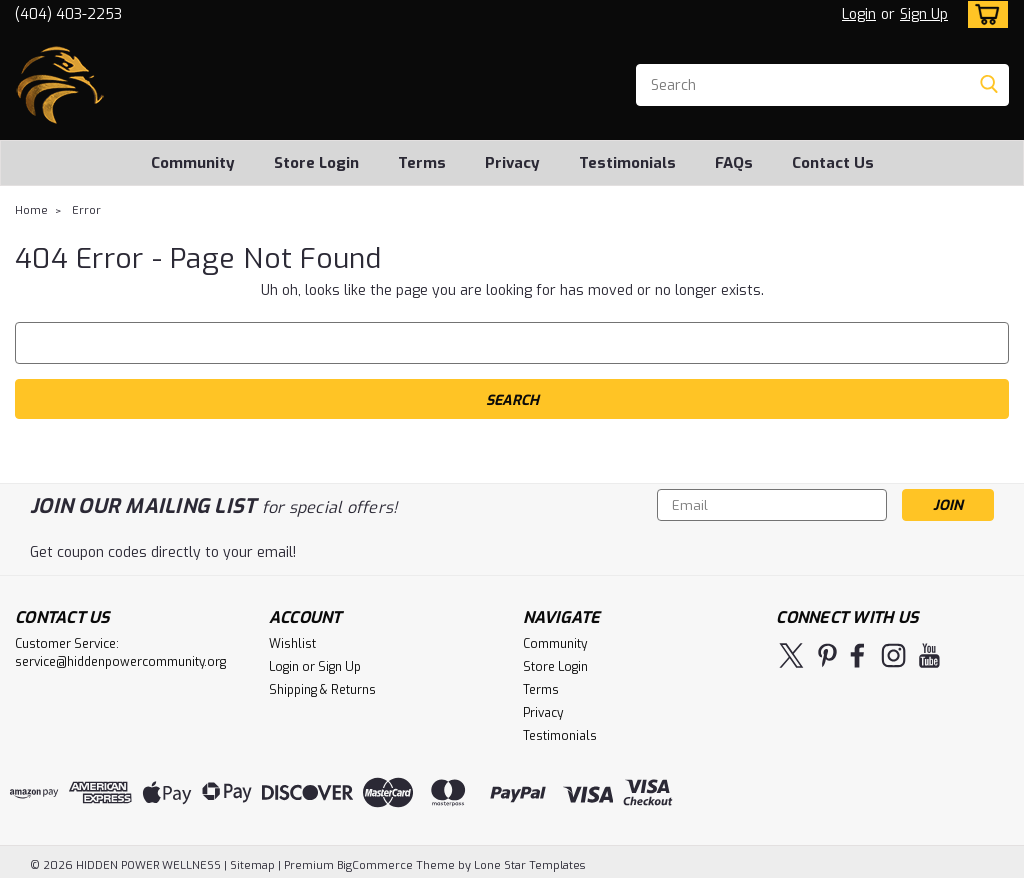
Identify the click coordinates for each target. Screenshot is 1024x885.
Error (86, 210)
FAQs (734, 163)
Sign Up (924, 14)
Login (859, 14)
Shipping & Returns (322, 690)
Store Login (316, 163)
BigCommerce (375, 865)
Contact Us (833, 163)
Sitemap (252, 865)
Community (193, 163)
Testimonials (627, 163)
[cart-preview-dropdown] (983, 14)
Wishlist (292, 644)
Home (31, 210)
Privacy (512, 163)
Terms (422, 163)
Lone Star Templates (529, 865)
